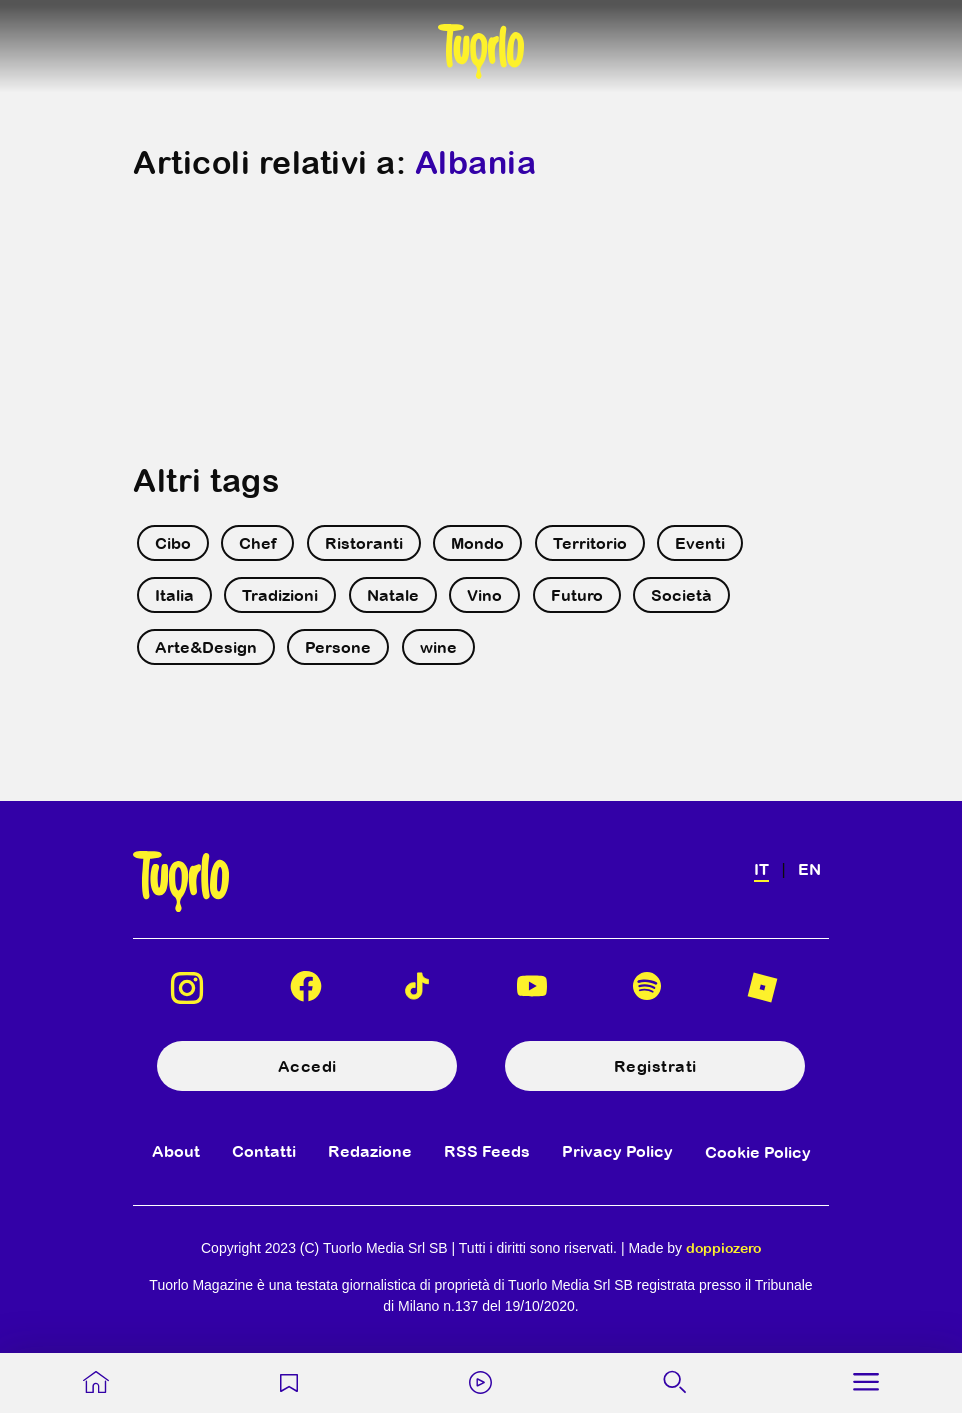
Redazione (370, 1151)
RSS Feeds (487, 1151)
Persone (338, 647)
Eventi (700, 543)
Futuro (577, 595)
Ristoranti (364, 543)
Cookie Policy (758, 1152)
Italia (174, 595)
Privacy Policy (617, 1151)
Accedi (307, 1066)
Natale (393, 595)
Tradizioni (280, 595)
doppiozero (723, 1248)
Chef (257, 543)
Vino (484, 595)
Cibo (173, 543)
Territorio (590, 543)
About (176, 1151)
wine (438, 647)
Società (681, 595)
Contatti (264, 1151)
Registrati (655, 1066)
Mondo (477, 543)
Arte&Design (206, 647)
